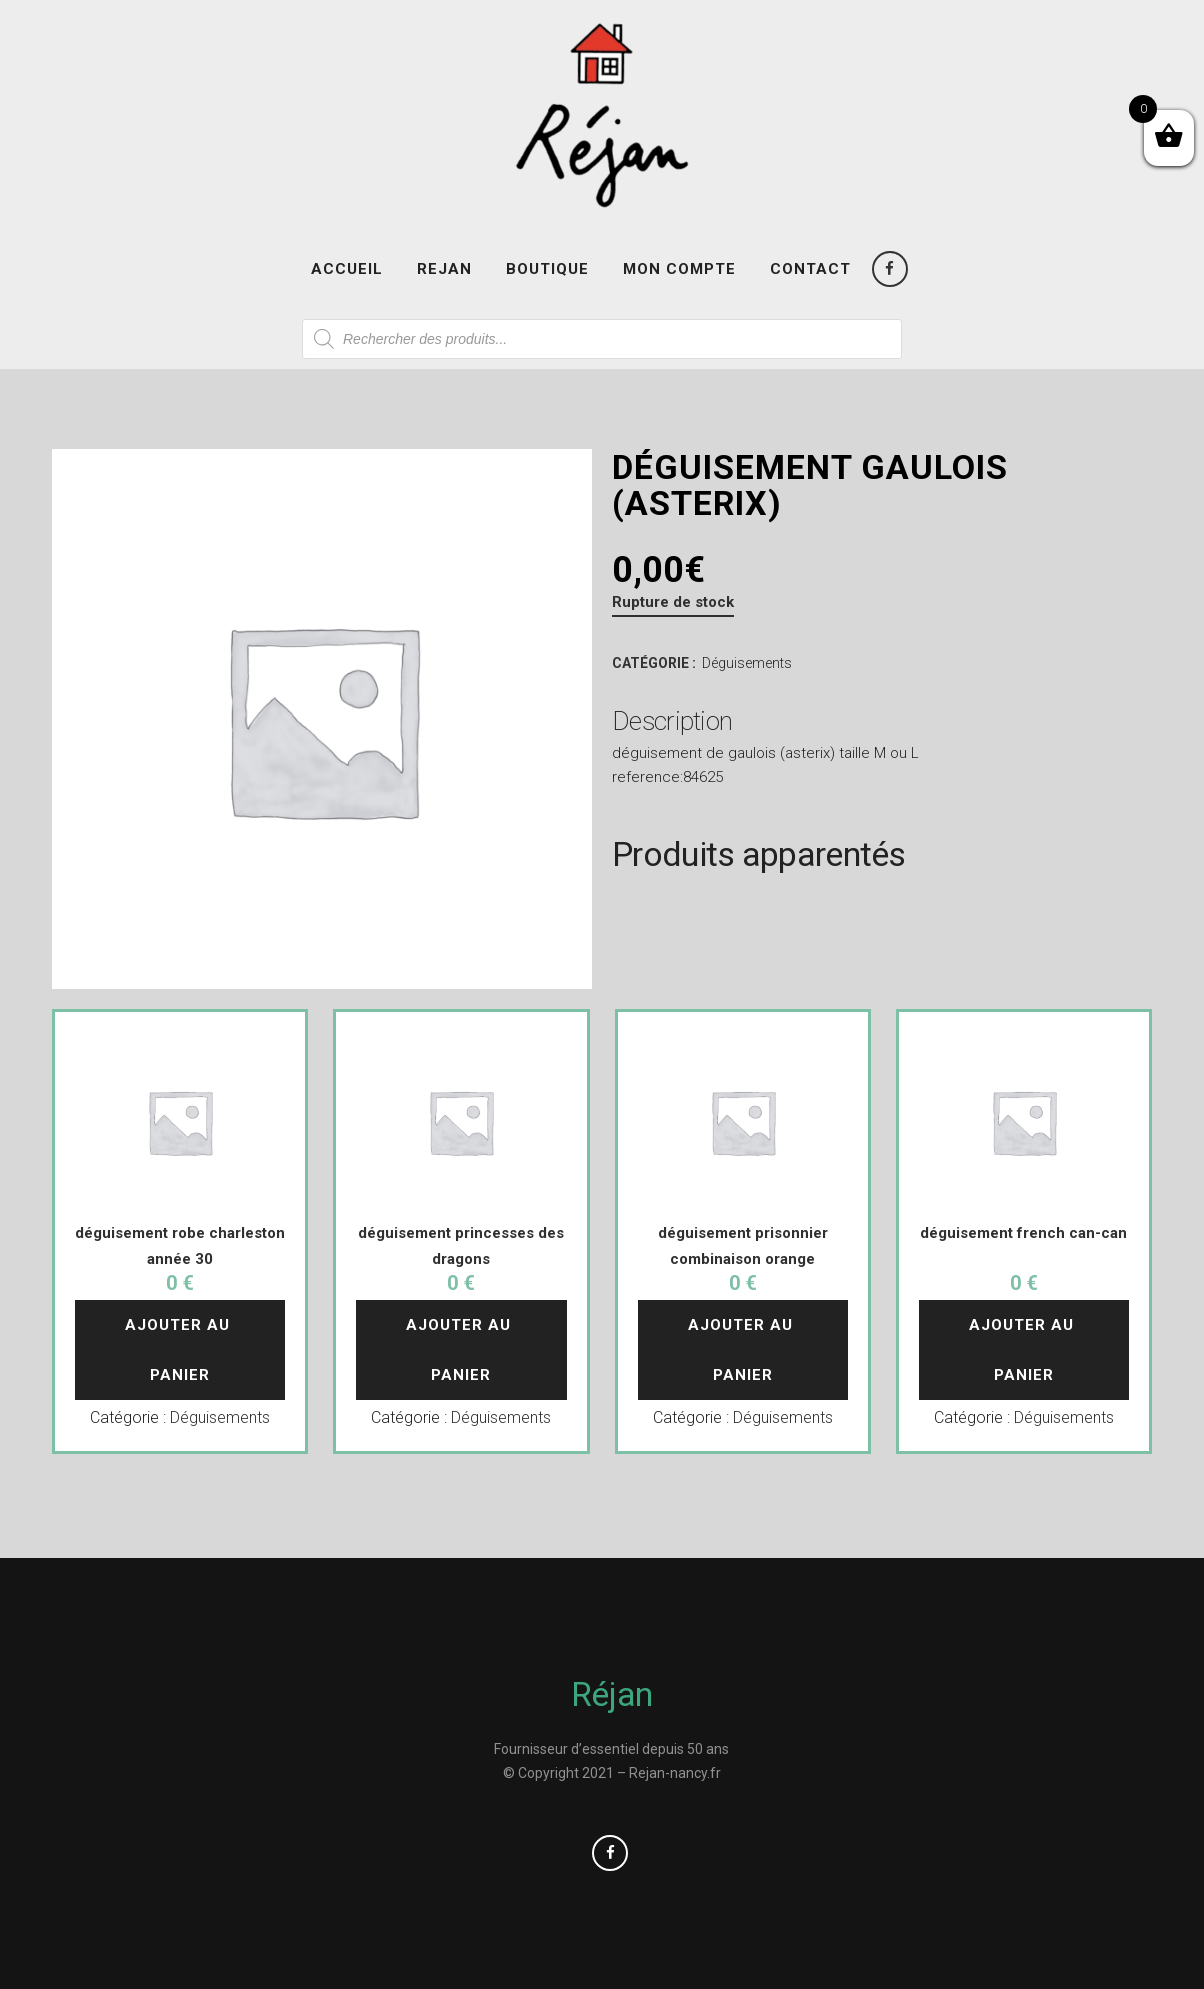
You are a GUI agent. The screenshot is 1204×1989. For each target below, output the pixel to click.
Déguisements (747, 663)
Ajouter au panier (180, 1350)
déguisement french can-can (1023, 1233)
